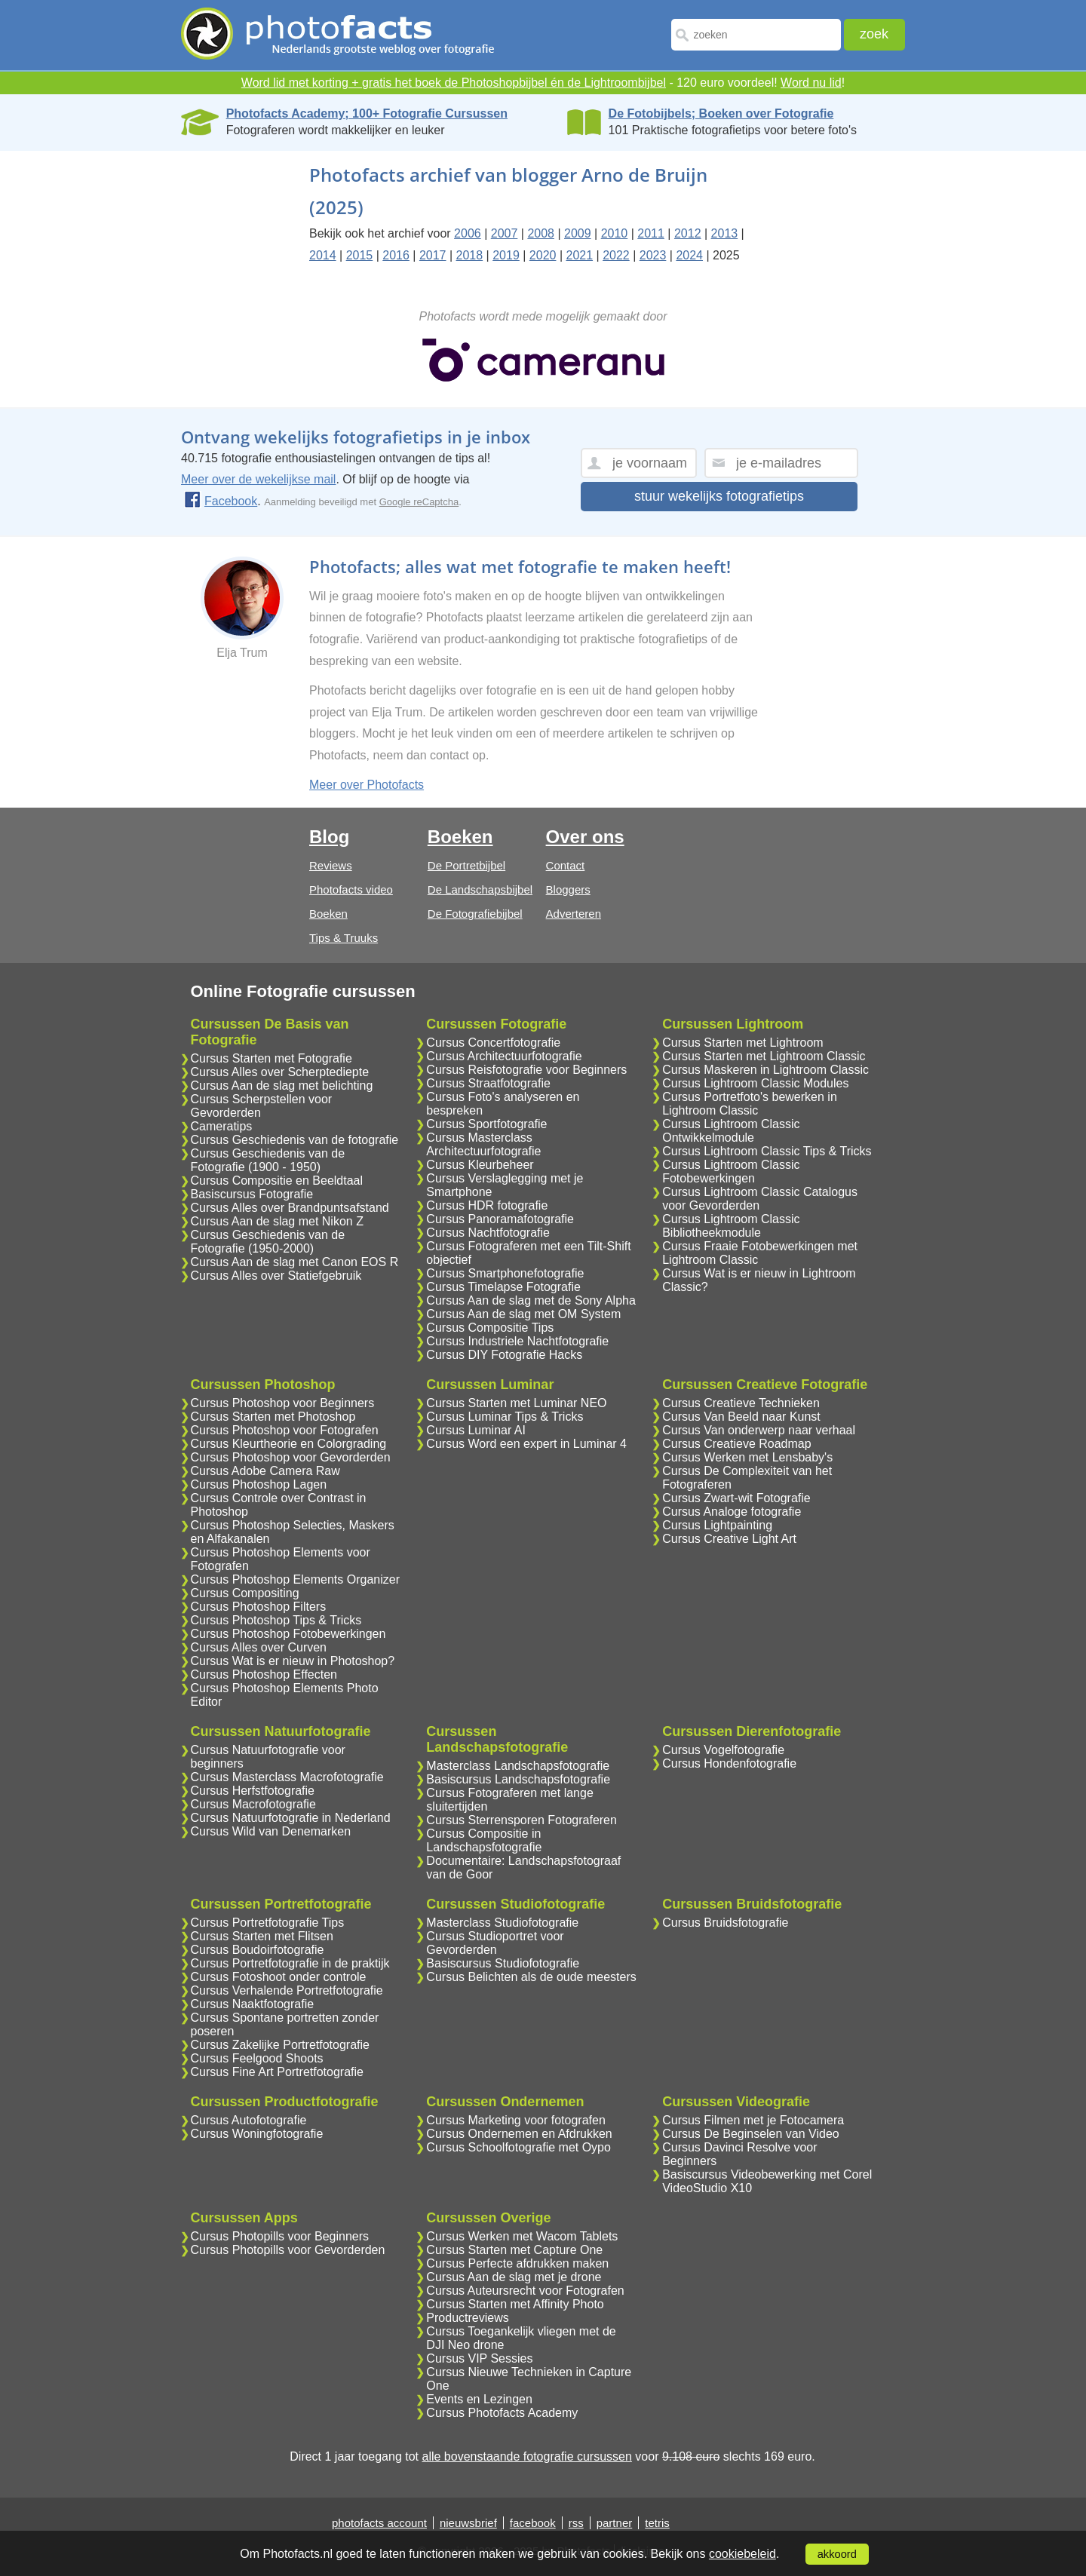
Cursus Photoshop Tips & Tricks (276, 1620)
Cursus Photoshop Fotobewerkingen (288, 1633)
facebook (533, 2522)
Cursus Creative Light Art (729, 1538)
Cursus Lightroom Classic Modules (755, 1083)
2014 (322, 255)
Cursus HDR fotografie (487, 1205)
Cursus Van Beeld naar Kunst (741, 1416)
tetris (657, 2522)
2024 (689, 255)
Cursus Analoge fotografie (731, 1511)
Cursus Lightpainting (717, 1525)
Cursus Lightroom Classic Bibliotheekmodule (730, 1226)
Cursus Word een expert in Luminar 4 (526, 1443)
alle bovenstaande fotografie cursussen (526, 2456)
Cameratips (222, 1126)
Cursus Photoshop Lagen (259, 1484)
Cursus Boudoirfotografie (257, 1949)
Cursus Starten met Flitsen (262, 1936)
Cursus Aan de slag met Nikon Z (277, 1221)
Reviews (330, 865)
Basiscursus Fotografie (252, 1194)
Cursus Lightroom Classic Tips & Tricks (766, 1151)
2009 (577, 233)
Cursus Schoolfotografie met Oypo (518, 2147)
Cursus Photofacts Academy (502, 2412)
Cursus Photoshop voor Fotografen (285, 1430)
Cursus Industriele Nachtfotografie (517, 1341)
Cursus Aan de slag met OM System (523, 1314)
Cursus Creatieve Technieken (741, 1403)
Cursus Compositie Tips (490, 1327)
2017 (432, 255)
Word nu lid (811, 82)
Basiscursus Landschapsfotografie (518, 1779)
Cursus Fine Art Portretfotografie (277, 2071)
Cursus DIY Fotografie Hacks (504, 1354)
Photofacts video (351, 889)
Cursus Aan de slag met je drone (513, 2277)
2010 (614, 233)
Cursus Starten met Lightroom (742, 1042)
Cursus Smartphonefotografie (505, 1273)
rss (576, 2522)
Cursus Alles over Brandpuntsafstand (290, 1207)
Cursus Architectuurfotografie (503, 1056)
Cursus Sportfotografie (486, 1124)
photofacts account (379, 2522)
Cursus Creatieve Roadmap (736, 1443)
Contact (565, 865)
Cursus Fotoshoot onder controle (279, 1976)
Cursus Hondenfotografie (729, 1763)
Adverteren (573, 913)
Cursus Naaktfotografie (252, 2004)
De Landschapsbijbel (480, 889)
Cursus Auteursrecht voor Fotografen (525, 2290)
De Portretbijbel (466, 865)
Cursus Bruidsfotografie (725, 1922)
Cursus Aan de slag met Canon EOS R (295, 1262)
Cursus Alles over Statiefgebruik (276, 1275)
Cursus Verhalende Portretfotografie (287, 1990)
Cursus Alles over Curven (259, 1647)
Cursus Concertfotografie (493, 1042)
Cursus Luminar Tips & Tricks (504, 1416)
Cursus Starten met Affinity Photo (514, 2304)
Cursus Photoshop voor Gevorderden (291, 1457)
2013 (724, 233)
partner (615, 2522)
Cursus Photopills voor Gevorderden (288, 2249)
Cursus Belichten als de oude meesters (531, 1976)
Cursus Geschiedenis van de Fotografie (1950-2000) (268, 1241)
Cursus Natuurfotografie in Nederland (291, 1817)
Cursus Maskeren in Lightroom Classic (765, 1069)
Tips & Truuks (343, 937)
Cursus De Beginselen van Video (750, 2133)
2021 (579, 255)
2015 (359, 255)
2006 (467, 233)
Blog (329, 836)
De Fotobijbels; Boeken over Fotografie (721, 113)
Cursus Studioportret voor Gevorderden (494, 1943)
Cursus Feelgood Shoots (257, 2058)
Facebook (220, 501)
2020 (543, 255)
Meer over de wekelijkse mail (258, 479)
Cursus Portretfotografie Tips (268, 1922)
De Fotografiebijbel (475, 913)
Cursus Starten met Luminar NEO (516, 1403)
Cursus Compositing (245, 1593)
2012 (687, 233)
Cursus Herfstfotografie (253, 1790)
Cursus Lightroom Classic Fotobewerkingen (730, 1171)
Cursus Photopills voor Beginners (280, 2236)
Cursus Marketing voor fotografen (515, 2120)
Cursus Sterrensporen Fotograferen (521, 1820)
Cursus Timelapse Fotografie (503, 1286)
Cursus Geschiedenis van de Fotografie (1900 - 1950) (268, 1160)
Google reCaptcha (419, 502)
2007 (504, 233)
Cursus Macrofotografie (253, 1804)
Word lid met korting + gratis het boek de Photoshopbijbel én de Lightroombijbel (453, 82)
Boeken (328, 913)
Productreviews (467, 2317)
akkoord (837, 2554)
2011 (650, 233)
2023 (653, 255)
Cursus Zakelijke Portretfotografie (280, 2044)
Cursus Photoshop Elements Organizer (295, 1579)
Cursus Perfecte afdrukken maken (517, 2263)
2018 (469, 255)
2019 (506, 255)
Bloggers (568, 889)
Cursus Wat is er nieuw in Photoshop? (293, 1660)
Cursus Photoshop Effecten (264, 1674)
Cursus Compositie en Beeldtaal (277, 1180)
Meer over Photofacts (366, 784)
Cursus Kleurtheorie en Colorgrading (289, 1443)
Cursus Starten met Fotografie (271, 1058)
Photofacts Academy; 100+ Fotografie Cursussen (367, 113)
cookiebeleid (742, 2553)
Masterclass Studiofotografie (502, 1922)
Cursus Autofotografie (249, 2120)
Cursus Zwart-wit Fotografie (736, 1498)
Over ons (585, 836)
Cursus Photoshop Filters (259, 1606)
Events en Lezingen (479, 2399)
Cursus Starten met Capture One (514, 2249)
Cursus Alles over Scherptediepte (280, 1072)
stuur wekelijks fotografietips (719, 496)
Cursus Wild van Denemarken (271, 1831)
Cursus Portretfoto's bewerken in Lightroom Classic (749, 1103)
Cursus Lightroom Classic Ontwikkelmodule (730, 1131)
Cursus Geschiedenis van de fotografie (295, 1139)
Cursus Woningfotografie (257, 2133)
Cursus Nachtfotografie (488, 1232)
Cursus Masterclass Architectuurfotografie (483, 1144)
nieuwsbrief (468, 2522)
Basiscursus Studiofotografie (502, 1963)
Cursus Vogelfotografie (723, 1749)
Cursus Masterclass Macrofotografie (287, 1777)
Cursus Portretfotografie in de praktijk (290, 1963)
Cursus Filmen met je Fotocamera (753, 2120)
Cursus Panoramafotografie (500, 1219)
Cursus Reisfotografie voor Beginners (526, 1069)
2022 (616, 255)
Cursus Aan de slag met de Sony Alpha (531, 1300)
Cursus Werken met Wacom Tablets (522, 2236)
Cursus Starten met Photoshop (273, 1416)
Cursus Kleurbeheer (479, 1164)
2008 (540, 233)
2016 (396, 255)
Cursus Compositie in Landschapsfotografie (483, 1840)
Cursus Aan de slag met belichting (282, 1085)
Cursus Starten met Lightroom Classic (763, 1056)
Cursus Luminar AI (476, 1430)
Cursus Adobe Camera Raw (265, 1470)
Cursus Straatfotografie (488, 1083)
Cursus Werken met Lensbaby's (747, 1457)
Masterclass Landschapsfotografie (517, 1765)
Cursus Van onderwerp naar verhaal (758, 1430)
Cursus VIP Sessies (479, 2358)
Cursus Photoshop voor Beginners (283, 1403)
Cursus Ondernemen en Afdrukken (519, 2133)
